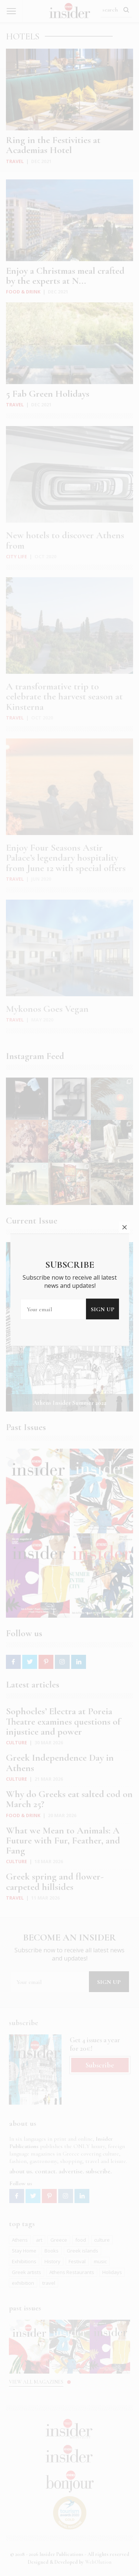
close (124, 1100)
